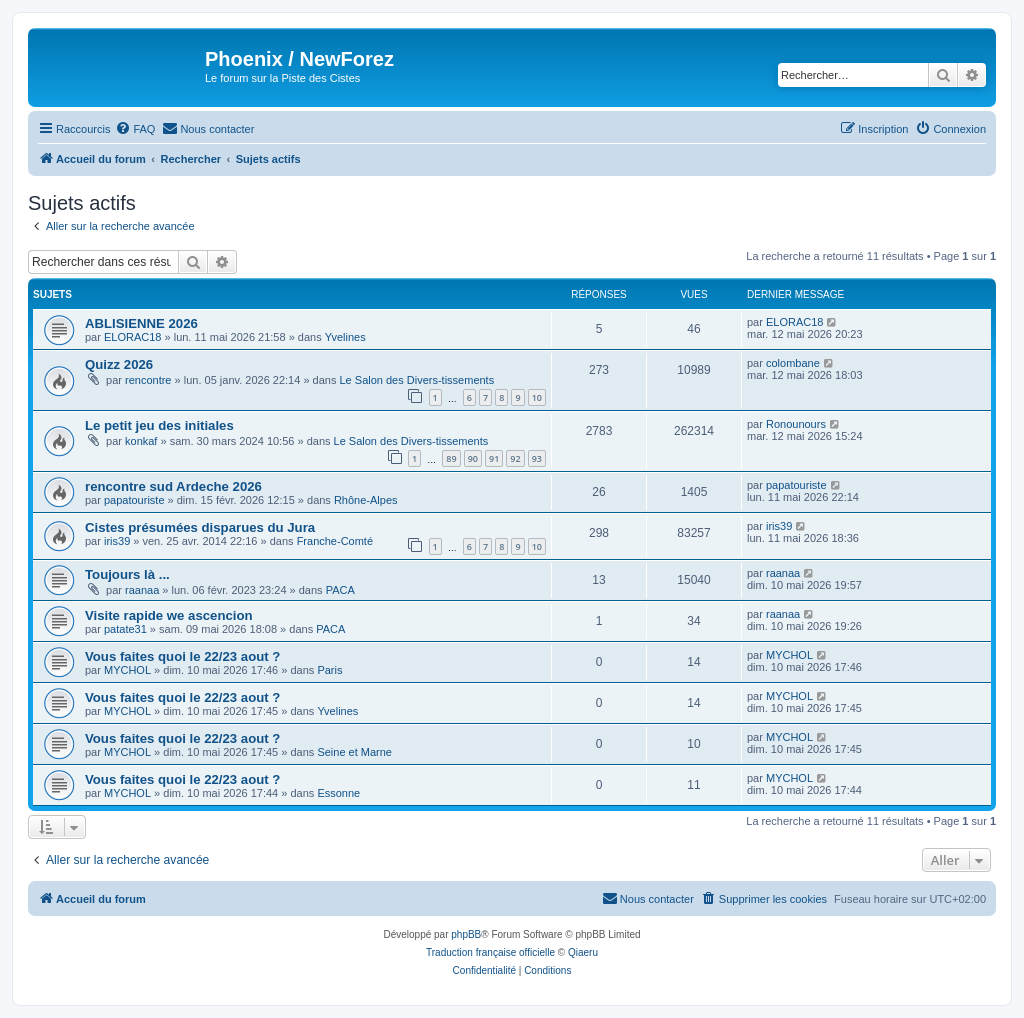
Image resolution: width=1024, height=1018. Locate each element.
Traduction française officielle (490, 952)
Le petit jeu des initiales (159, 425)
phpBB (466, 934)
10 (537, 397)
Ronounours (796, 424)
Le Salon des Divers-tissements (417, 380)
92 (515, 458)
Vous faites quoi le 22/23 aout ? (182, 656)
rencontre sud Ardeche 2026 (173, 486)
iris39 (117, 541)
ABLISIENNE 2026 (141, 323)
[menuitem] (135, 129)
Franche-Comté (335, 541)
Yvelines (345, 337)
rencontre (148, 380)
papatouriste (134, 500)
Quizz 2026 (119, 364)
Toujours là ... (127, 574)
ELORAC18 (132, 337)
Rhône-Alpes (366, 500)
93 (537, 458)
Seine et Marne (354, 752)
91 (494, 458)
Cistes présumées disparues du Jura (200, 527)
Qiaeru (583, 952)
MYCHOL (127, 670)
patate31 (125, 629)
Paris (329, 670)
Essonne (338, 793)
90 (473, 458)
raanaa (142, 590)
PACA (340, 590)
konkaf (141, 441)
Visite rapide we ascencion (169, 615)
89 (451, 458)
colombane (793, 363)
